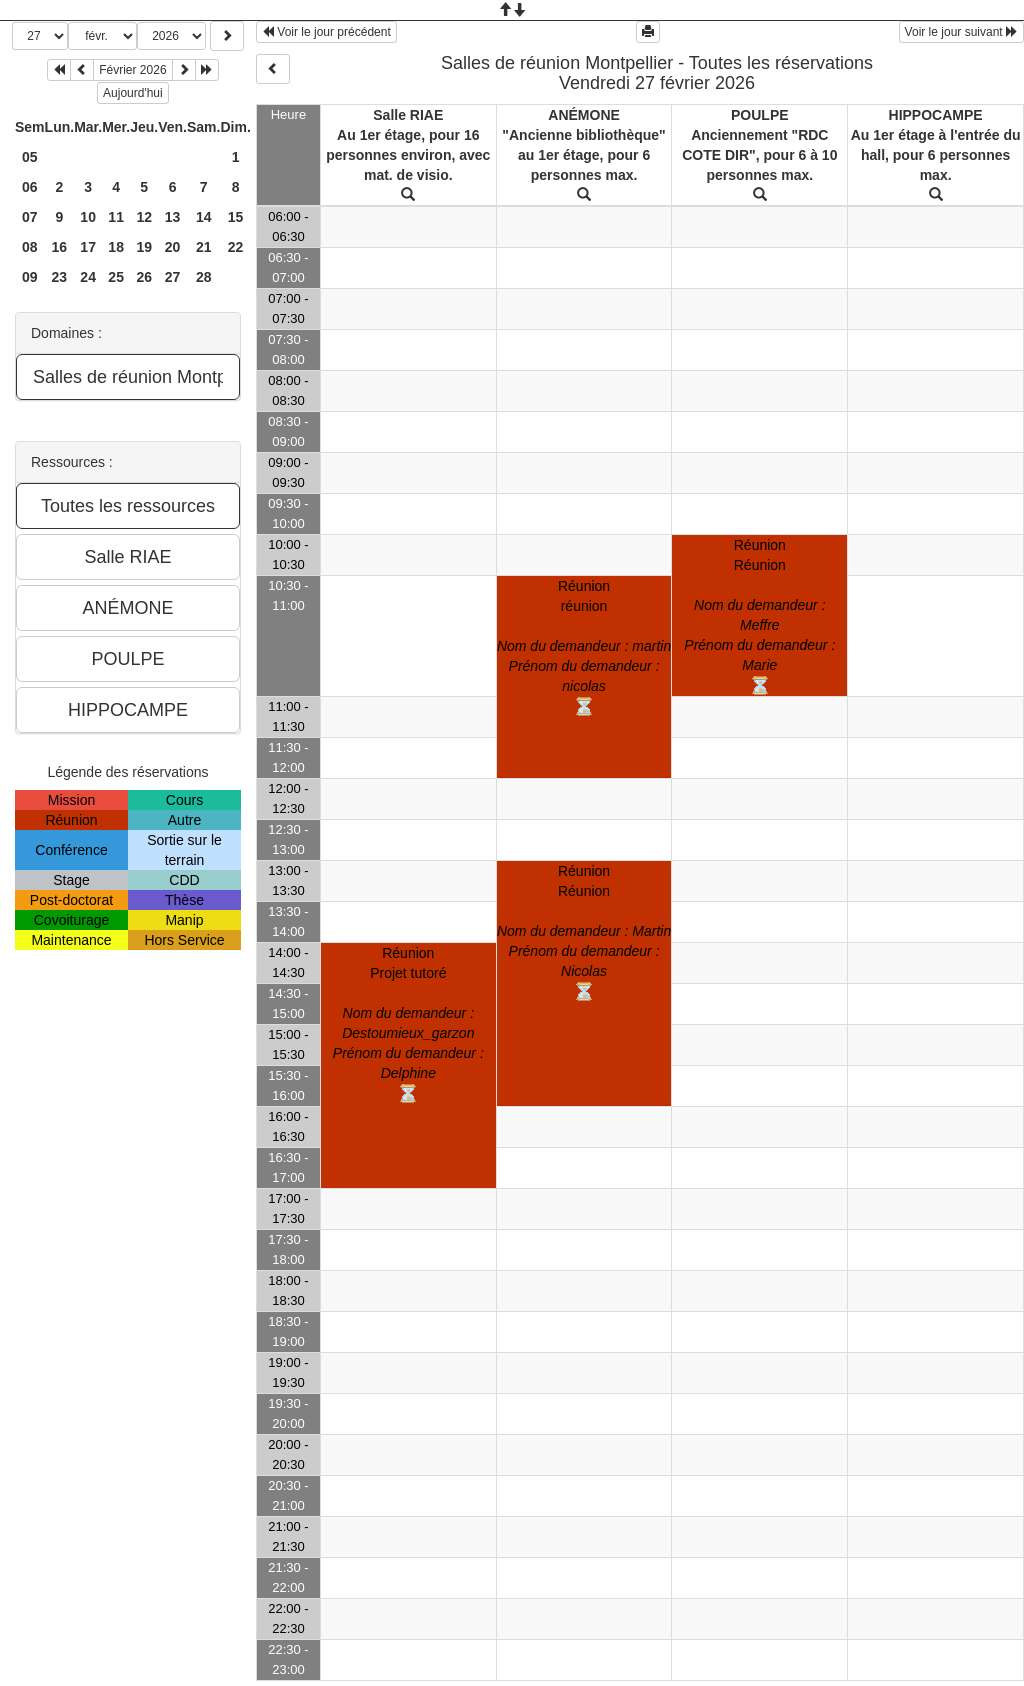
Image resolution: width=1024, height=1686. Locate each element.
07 (30, 217)
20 (173, 247)
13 (173, 217)
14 (204, 217)
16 (60, 247)
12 (144, 217)
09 (30, 277)
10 (88, 217)
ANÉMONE (584, 115)
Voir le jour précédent (326, 32)
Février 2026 (132, 70)
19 (144, 247)
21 (204, 247)
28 (204, 277)
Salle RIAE (408, 115)
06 (30, 187)
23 (60, 277)
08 (30, 247)
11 (116, 217)
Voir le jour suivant (961, 32)
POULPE (760, 115)
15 (236, 217)
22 (236, 247)
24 (88, 277)
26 (144, 277)
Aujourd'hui (133, 93)
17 (88, 247)
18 (116, 247)
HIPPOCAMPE (936, 115)
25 (116, 277)
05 (30, 157)
